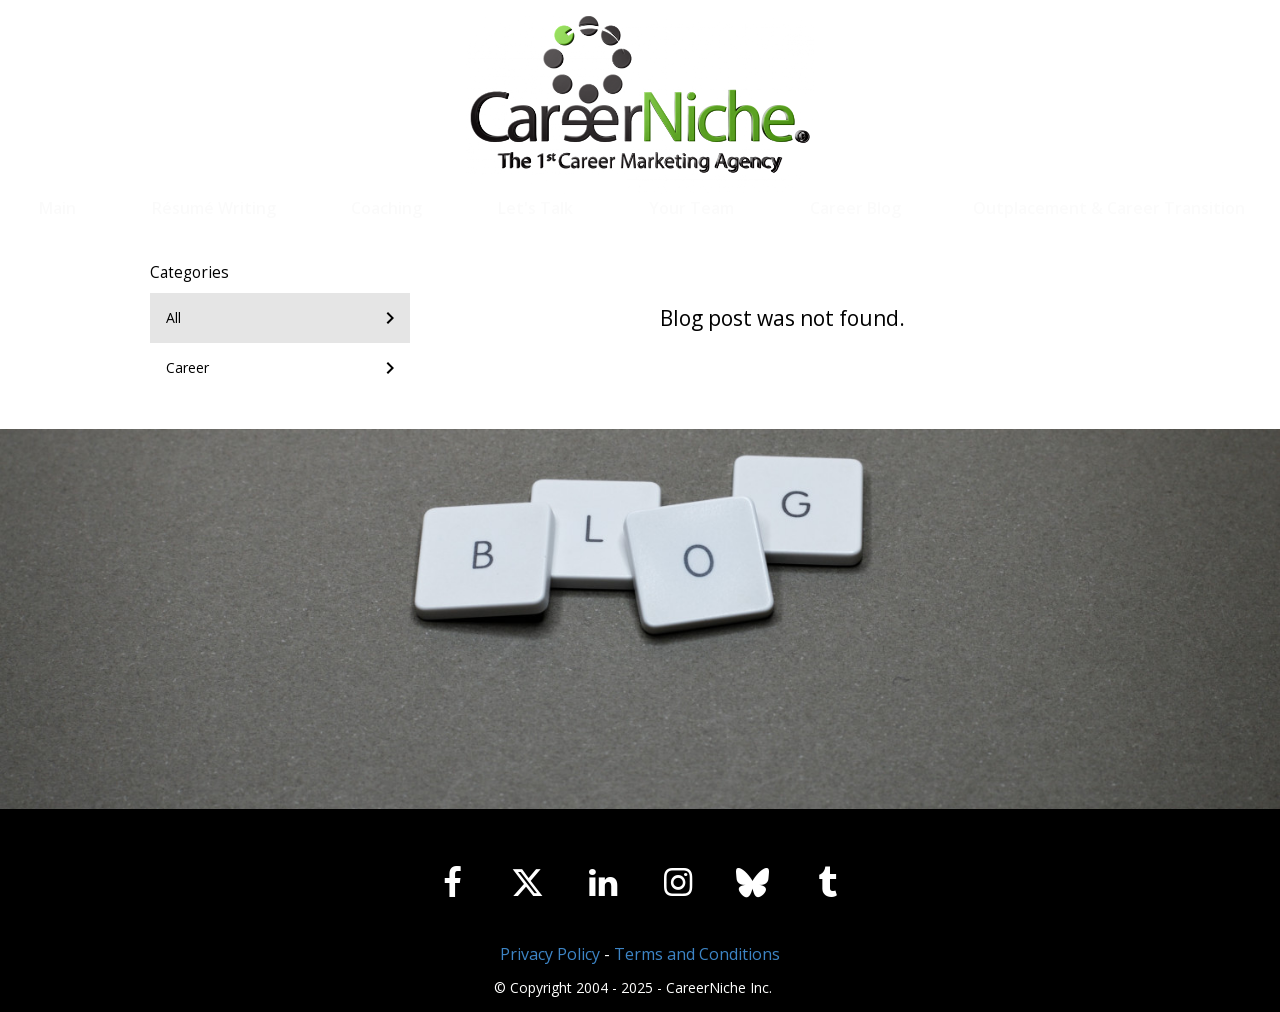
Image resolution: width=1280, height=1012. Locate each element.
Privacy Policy (550, 954)
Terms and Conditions (697, 954)
